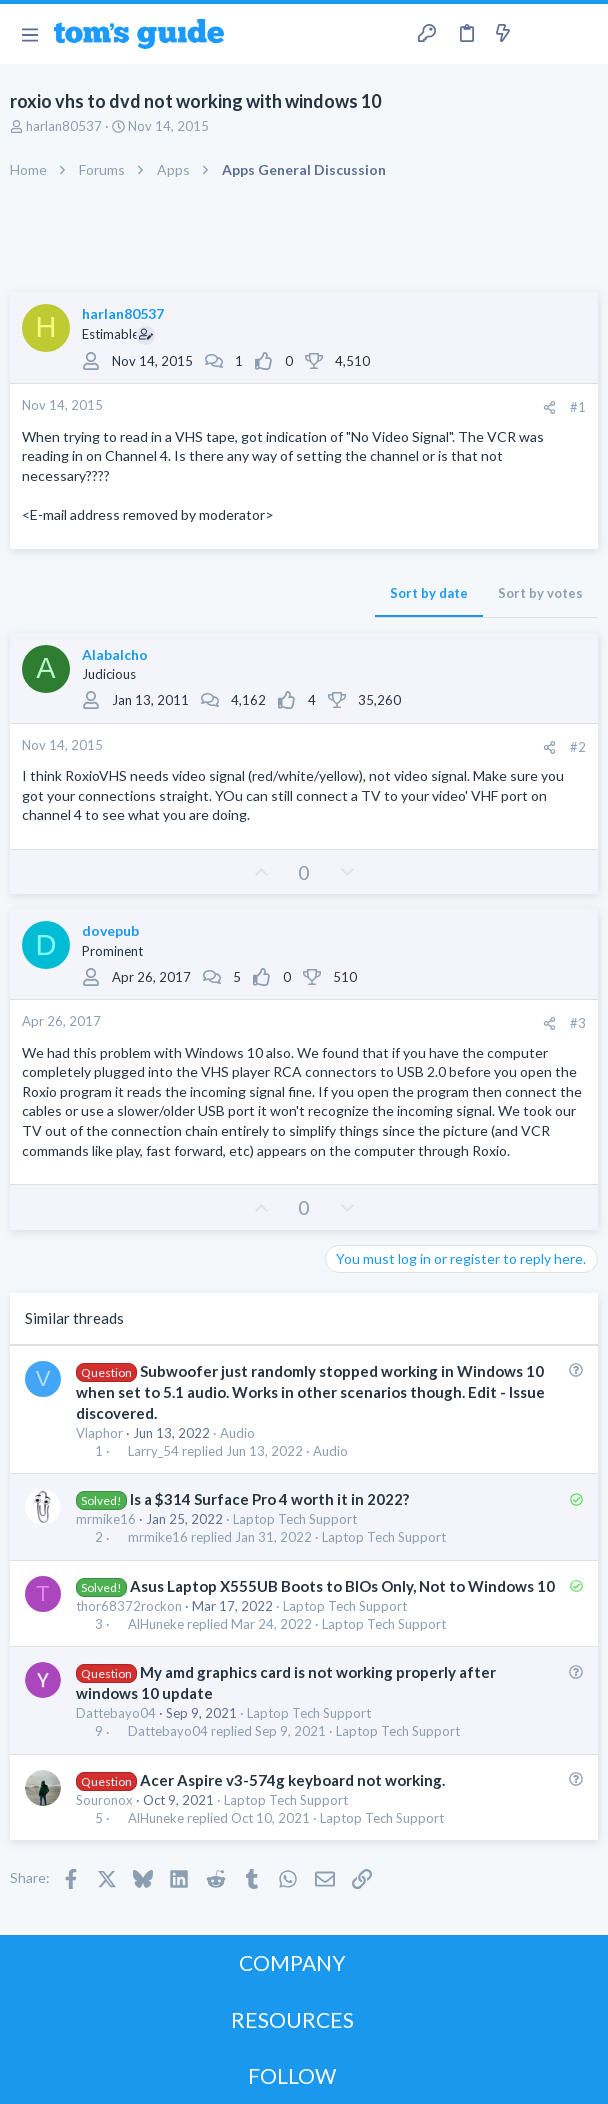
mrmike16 (106, 1519)
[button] (29, 34)
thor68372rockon (129, 1606)
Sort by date (429, 593)
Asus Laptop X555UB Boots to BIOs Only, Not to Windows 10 (342, 1586)
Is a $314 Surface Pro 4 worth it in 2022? (269, 1499)
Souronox (104, 1800)
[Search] (581, 34)
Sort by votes (540, 593)
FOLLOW (292, 2075)
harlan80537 (64, 126)
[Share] (549, 407)
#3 (578, 1023)
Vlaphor (99, 1433)
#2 (578, 747)
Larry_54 (153, 1451)
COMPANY (292, 1962)
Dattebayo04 (116, 1713)
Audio (237, 1433)
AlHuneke (156, 1624)
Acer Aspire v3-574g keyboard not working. (292, 1780)
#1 (578, 407)
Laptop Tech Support (295, 1519)
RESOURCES (292, 2019)
